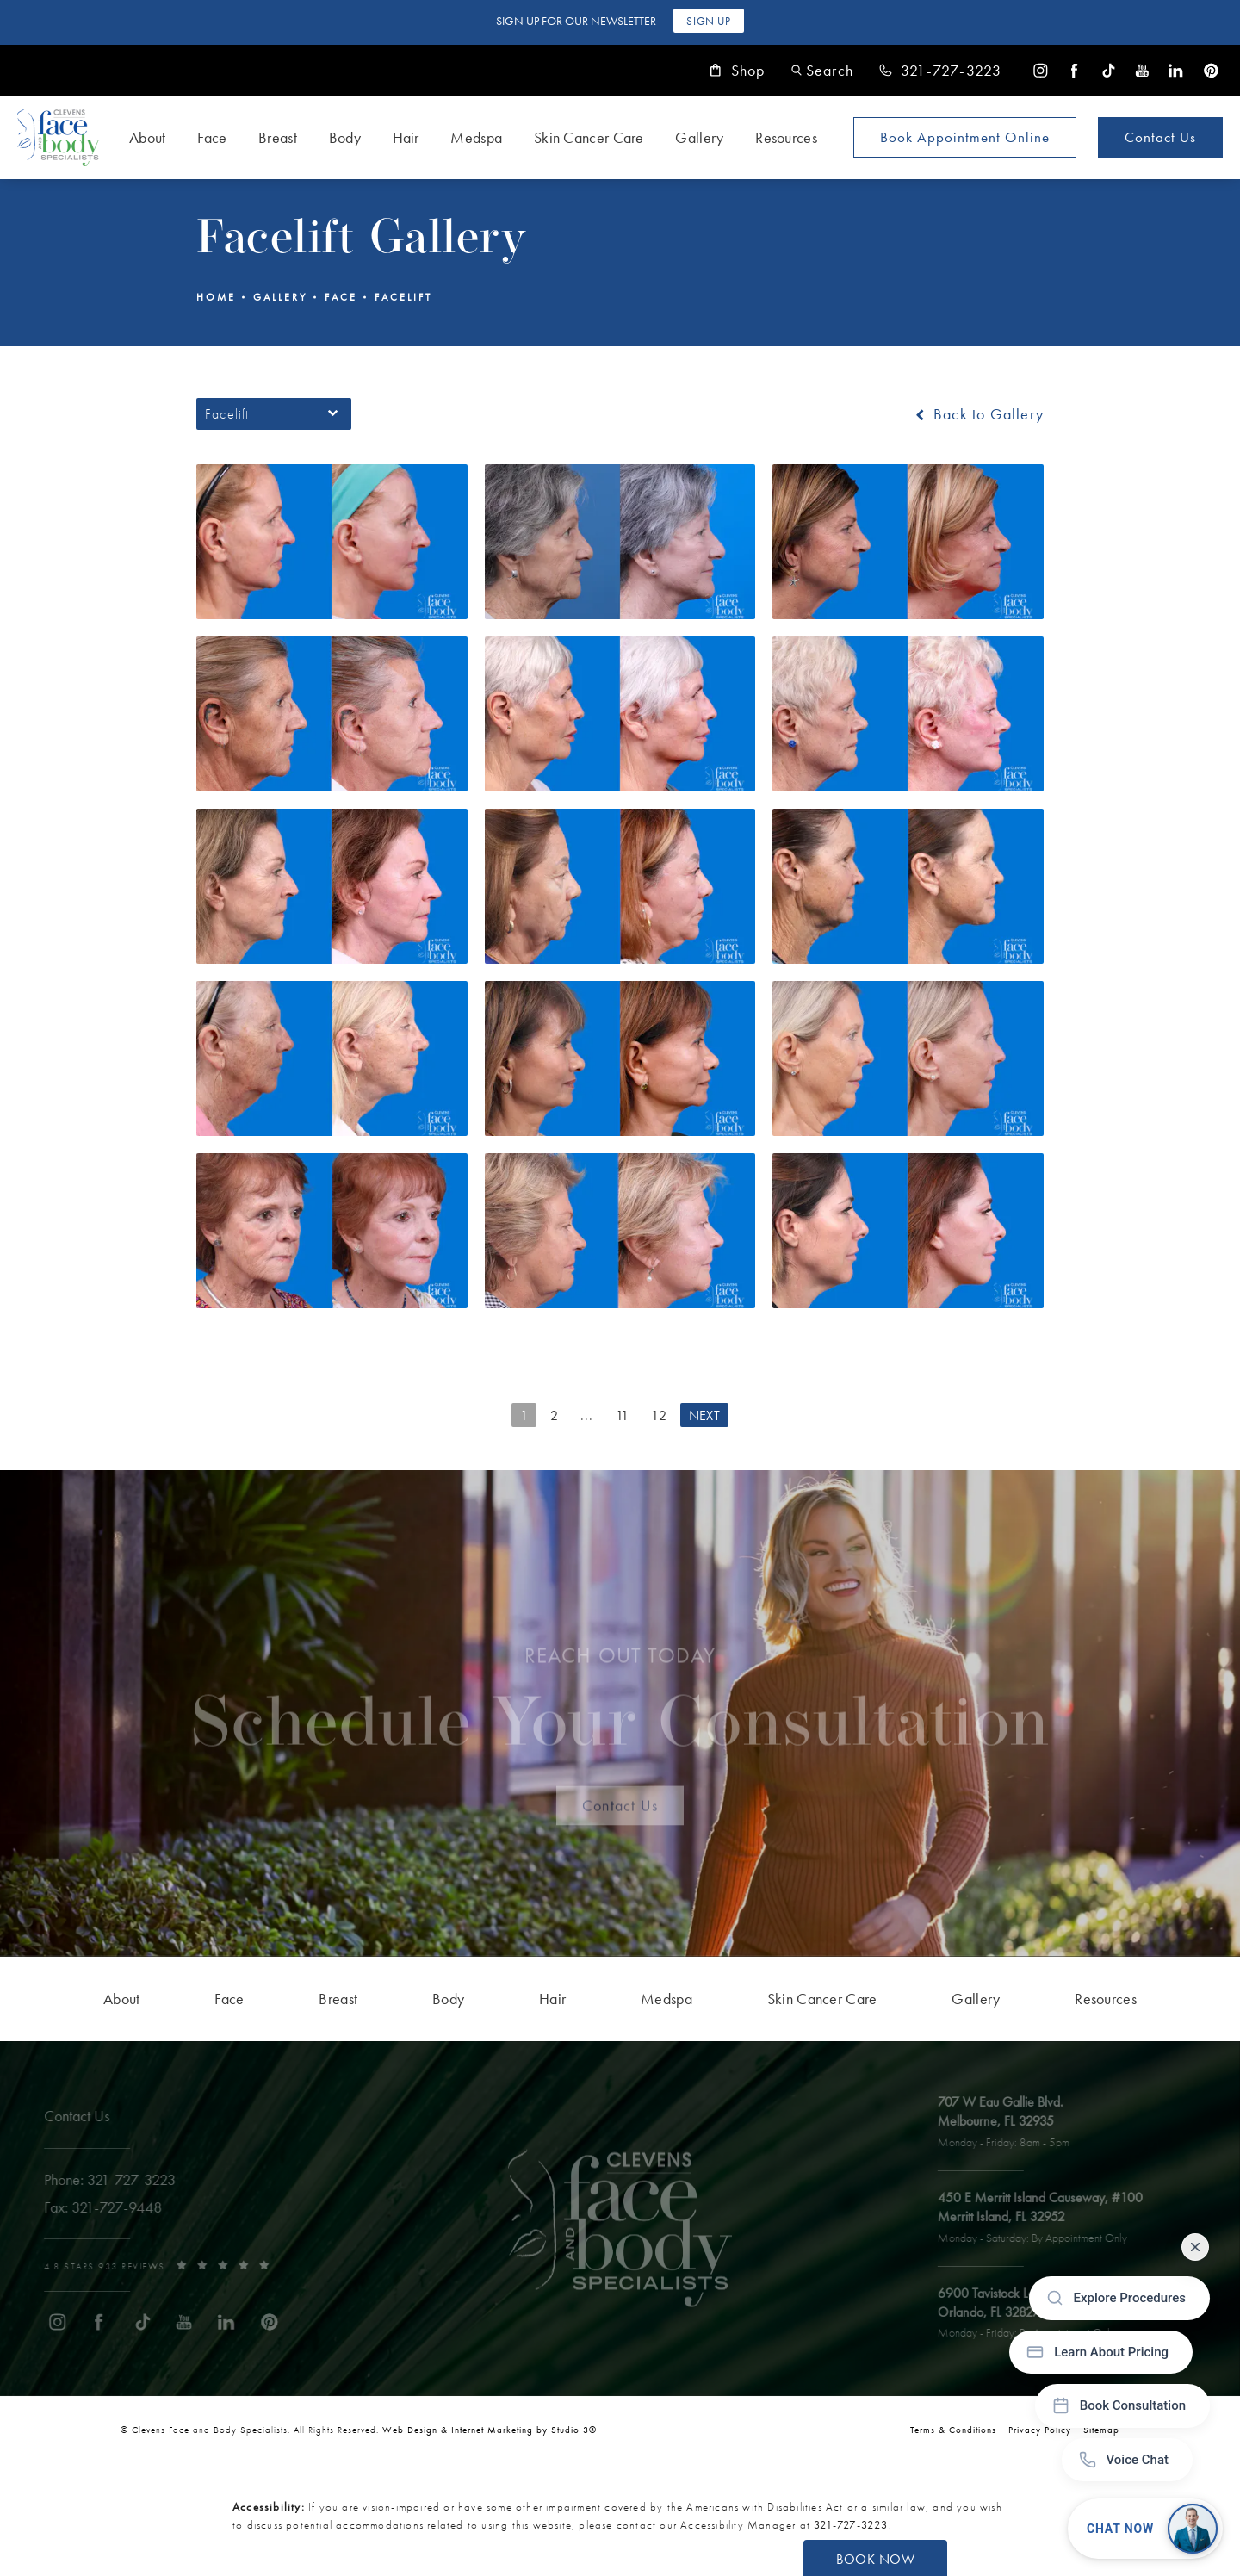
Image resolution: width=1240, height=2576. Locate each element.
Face (341, 297)
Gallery (280, 297)
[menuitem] (1040, 70)
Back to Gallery (978, 414)
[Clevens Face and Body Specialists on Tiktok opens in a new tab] (1108, 70)
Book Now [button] (875, 2559)
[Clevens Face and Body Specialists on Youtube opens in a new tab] (1142, 70)
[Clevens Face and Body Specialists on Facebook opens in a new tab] (1074, 70)
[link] (940, 70)
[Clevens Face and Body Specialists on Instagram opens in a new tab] (1040, 70)
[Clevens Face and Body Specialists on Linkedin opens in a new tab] (1176, 70)
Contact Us (1160, 136)
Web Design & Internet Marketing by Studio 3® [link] (489, 2430)
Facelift (403, 297)
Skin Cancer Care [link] (589, 137)
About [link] (147, 137)
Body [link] (345, 137)
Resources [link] (786, 137)
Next (704, 1415)
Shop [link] (738, 70)
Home (216, 297)
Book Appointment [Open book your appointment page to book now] (965, 136)
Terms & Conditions (953, 2430)
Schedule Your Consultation (620, 1707)
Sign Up (708, 21)
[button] (822, 70)
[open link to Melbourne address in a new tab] (1010, 2123)
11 (622, 1415)
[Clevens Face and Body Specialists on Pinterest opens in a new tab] (1210, 70)
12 (658, 1415)
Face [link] (211, 137)
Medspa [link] (476, 137)
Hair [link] (406, 137)
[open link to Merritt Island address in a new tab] (1047, 2218)
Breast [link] (277, 137)
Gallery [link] (699, 137)
